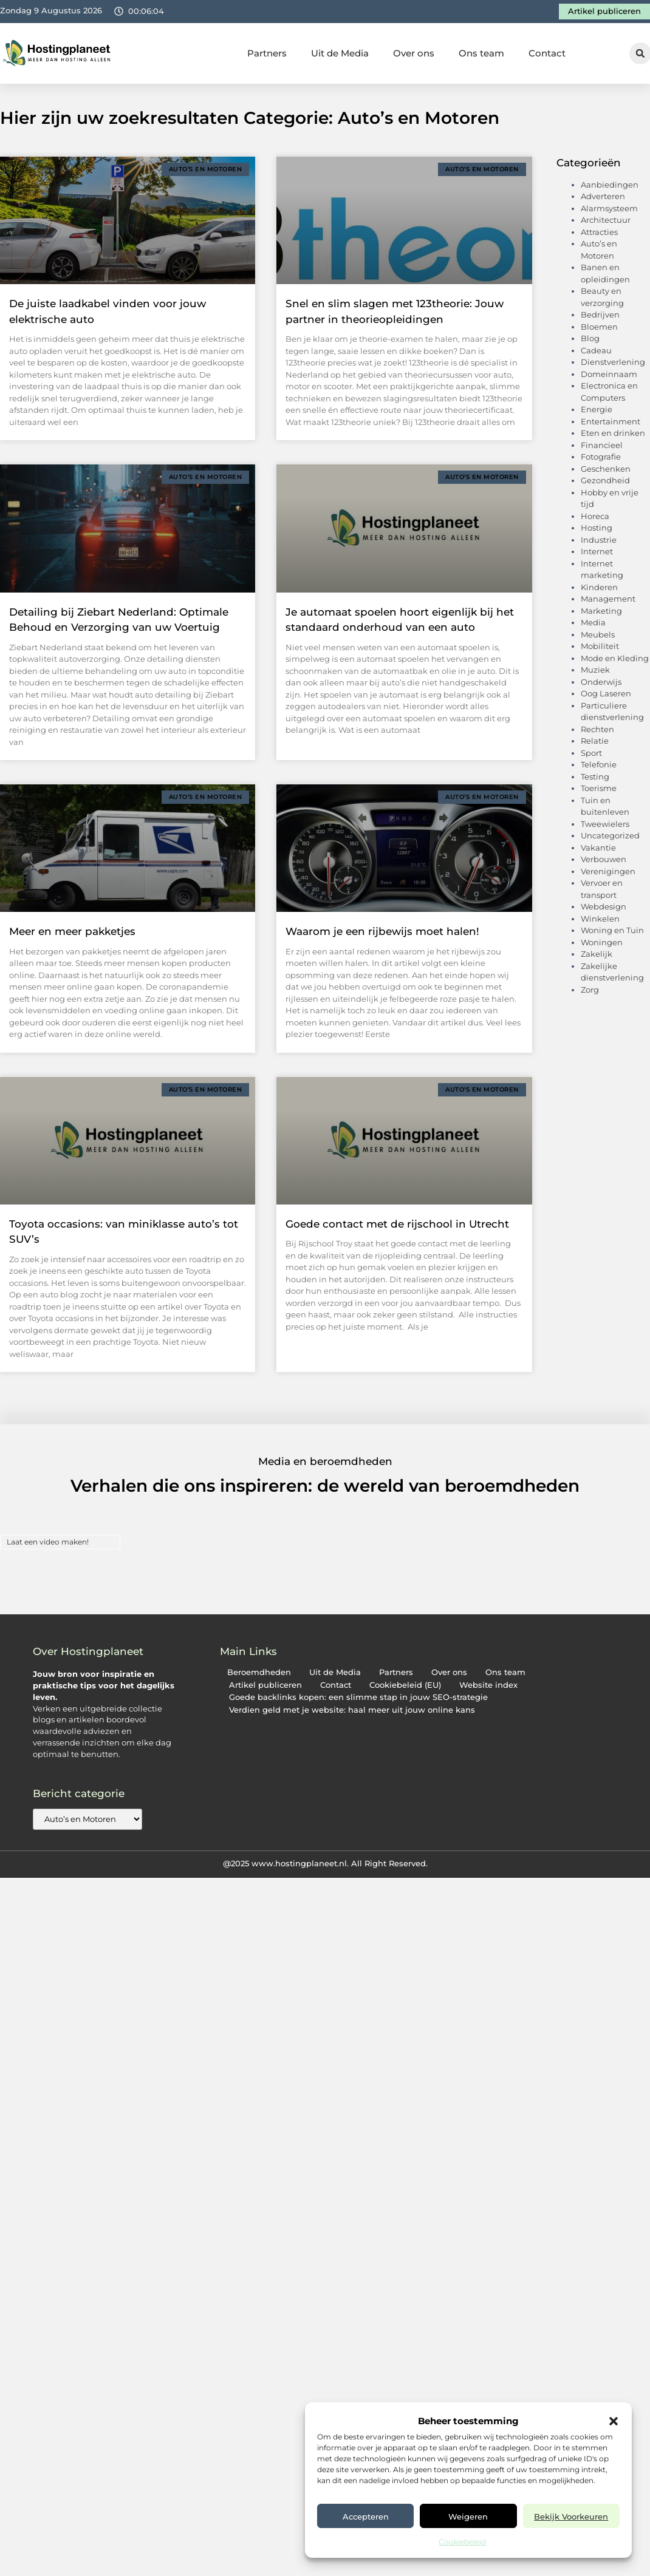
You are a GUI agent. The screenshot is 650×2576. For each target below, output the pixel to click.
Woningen (602, 942)
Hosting (596, 527)
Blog (590, 338)
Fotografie (601, 456)
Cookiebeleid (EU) (405, 1685)
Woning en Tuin (612, 930)
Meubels (598, 634)
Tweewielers (605, 824)
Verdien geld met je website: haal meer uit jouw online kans (352, 1710)
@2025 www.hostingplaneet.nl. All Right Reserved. (325, 1863)
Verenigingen (608, 871)
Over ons (413, 53)
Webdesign (603, 906)
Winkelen (600, 918)
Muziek (595, 670)
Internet (597, 551)
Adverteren (603, 196)
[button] (613, 2421)
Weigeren (468, 2516)
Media (593, 622)
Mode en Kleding (615, 658)
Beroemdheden (259, 1672)
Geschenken (606, 469)
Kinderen (599, 587)
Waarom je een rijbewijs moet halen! (382, 931)
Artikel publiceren (265, 1685)
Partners (267, 53)
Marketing (601, 611)
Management (608, 598)
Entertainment (610, 421)
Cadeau (596, 350)
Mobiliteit (600, 646)
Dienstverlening (613, 362)
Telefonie (599, 764)
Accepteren (366, 2516)
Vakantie (598, 847)
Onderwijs (601, 682)
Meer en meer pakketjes (72, 931)
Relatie (595, 741)
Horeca (595, 516)
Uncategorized (610, 835)
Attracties (599, 232)
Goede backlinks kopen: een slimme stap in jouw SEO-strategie (358, 1697)
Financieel (602, 445)
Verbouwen (603, 859)
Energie (596, 409)
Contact (547, 53)
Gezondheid (605, 480)
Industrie (599, 540)
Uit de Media (340, 53)
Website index (488, 1685)
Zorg (590, 989)
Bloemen (599, 326)
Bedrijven (600, 314)
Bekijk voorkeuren (571, 2516)
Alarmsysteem (609, 208)
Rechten (597, 729)
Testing (595, 776)
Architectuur (606, 220)
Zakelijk (596, 954)
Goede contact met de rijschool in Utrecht (397, 1224)
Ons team (481, 53)
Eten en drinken (613, 433)
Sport (591, 753)
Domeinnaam (609, 374)
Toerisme (599, 788)
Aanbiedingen (609, 184)
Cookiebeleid (462, 2541)
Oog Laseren (606, 693)
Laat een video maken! (48, 1541)
